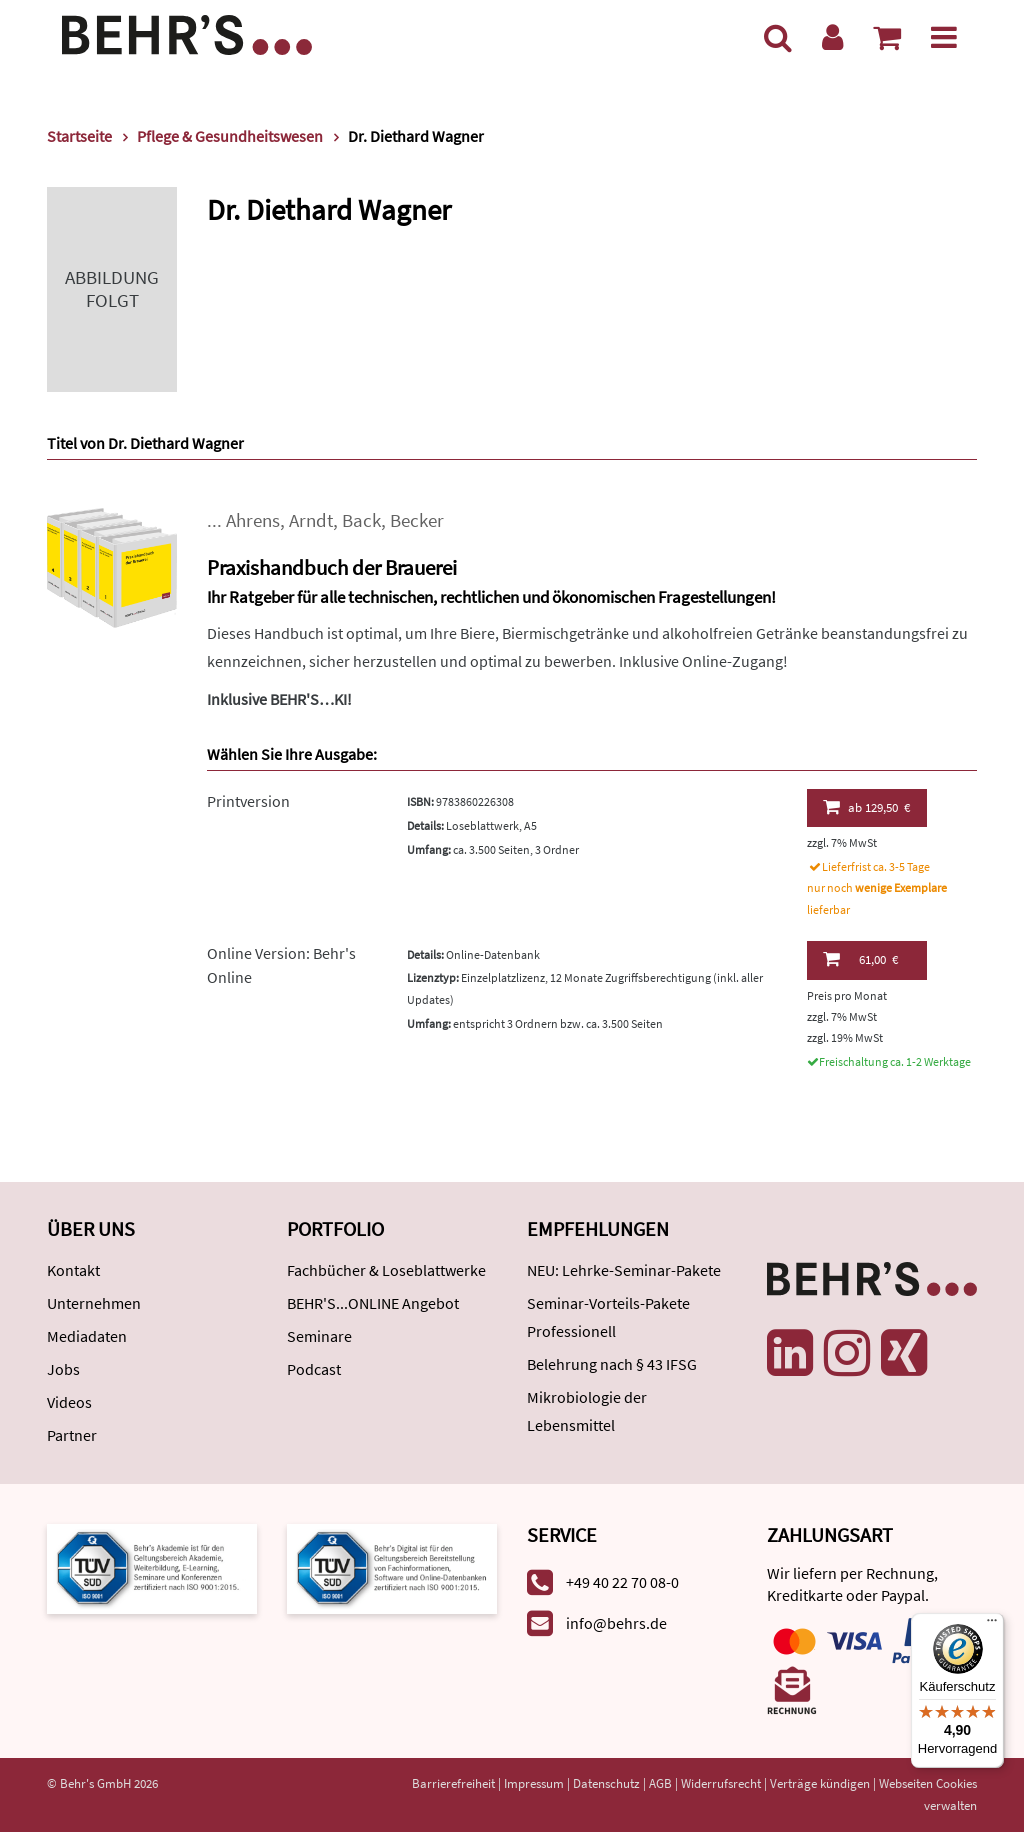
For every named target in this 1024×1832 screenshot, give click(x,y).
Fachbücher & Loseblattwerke (386, 1270)
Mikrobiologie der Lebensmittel (587, 1411)
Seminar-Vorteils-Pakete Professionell (608, 1317)
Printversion (248, 801)
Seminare (319, 1336)
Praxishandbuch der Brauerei (332, 567)
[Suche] (778, 37)
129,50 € (866, 807)
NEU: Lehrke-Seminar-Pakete (624, 1270)
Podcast (314, 1369)
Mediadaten (87, 1336)
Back (361, 520)
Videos (69, 1402)
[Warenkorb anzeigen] (887, 37)
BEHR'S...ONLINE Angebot (373, 1303)
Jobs (63, 1369)
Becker (417, 520)
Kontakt (73, 1270)
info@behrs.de (616, 1623)
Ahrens (253, 520)
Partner (72, 1435)
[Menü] (944, 37)
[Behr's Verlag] (187, 32)
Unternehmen (94, 1303)
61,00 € (860, 959)
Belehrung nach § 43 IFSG (612, 1364)
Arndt (311, 520)
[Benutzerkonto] (832, 37)
